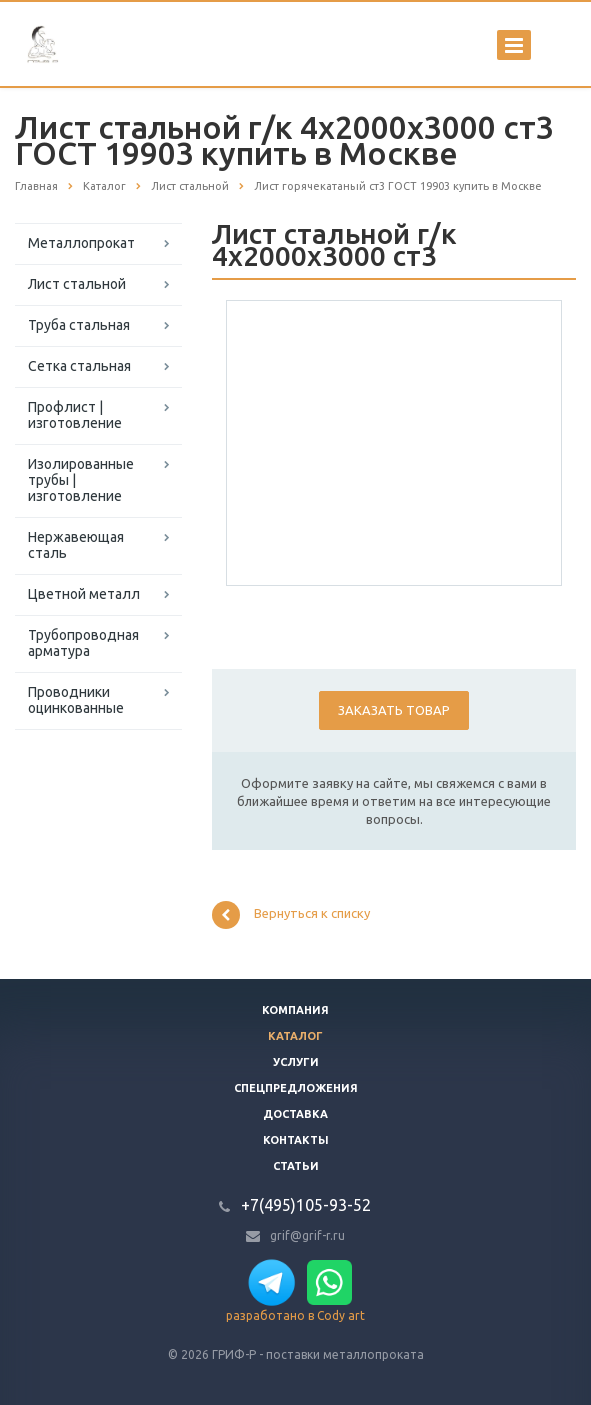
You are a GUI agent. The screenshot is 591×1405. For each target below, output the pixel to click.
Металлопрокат (81, 243)
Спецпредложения (296, 1088)
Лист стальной (77, 284)
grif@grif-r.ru (307, 1235)
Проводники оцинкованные (76, 700)
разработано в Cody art (295, 1315)
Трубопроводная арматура (83, 643)
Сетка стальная (79, 366)
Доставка (295, 1114)
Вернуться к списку (291, 915)
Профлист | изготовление (75, 415)
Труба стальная (79, 325)
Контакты (296, 1140)
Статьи (296, 1166)
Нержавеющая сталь (76, 545)
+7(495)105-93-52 (306, 1205)
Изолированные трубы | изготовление (81, 480)
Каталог (295, 1036)
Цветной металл (84, 594)
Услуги (296, 1062)
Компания (295, 1010)
